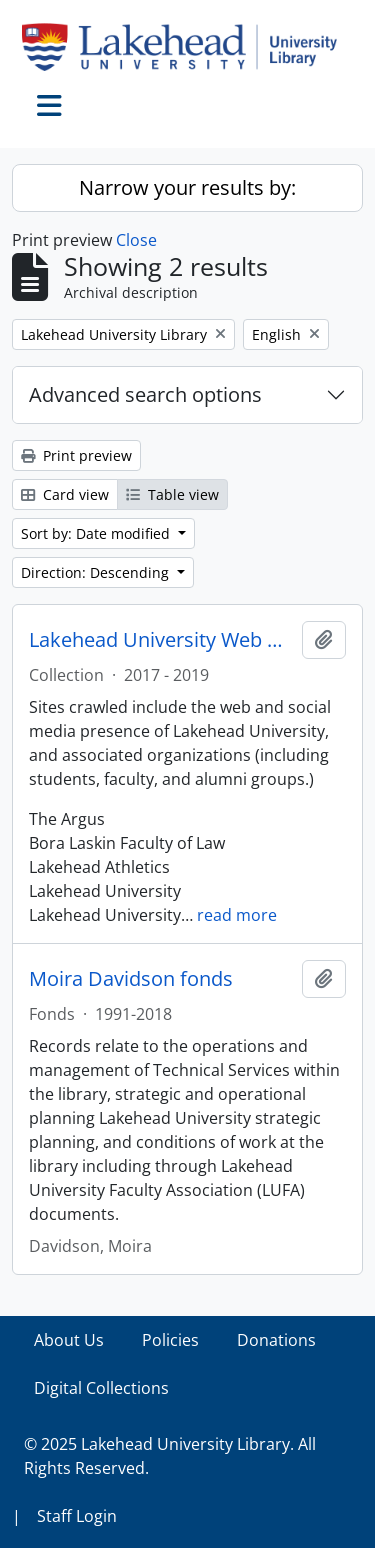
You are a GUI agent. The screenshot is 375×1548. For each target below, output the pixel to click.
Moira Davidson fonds (131, 979)
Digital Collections (101, 1388)
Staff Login (77, 1516)
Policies (170, 1340)
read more (237, 915)
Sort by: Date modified (97, 533)
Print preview (76, 455)
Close (136, 240)
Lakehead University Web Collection (161, 640)
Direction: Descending (97, 572)
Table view (172, 494)
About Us (69, 1340)
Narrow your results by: (187, 187)
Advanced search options (145, 394)
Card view (65, 494)
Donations (276, 1340)
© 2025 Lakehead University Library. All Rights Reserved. (170, 1456)
